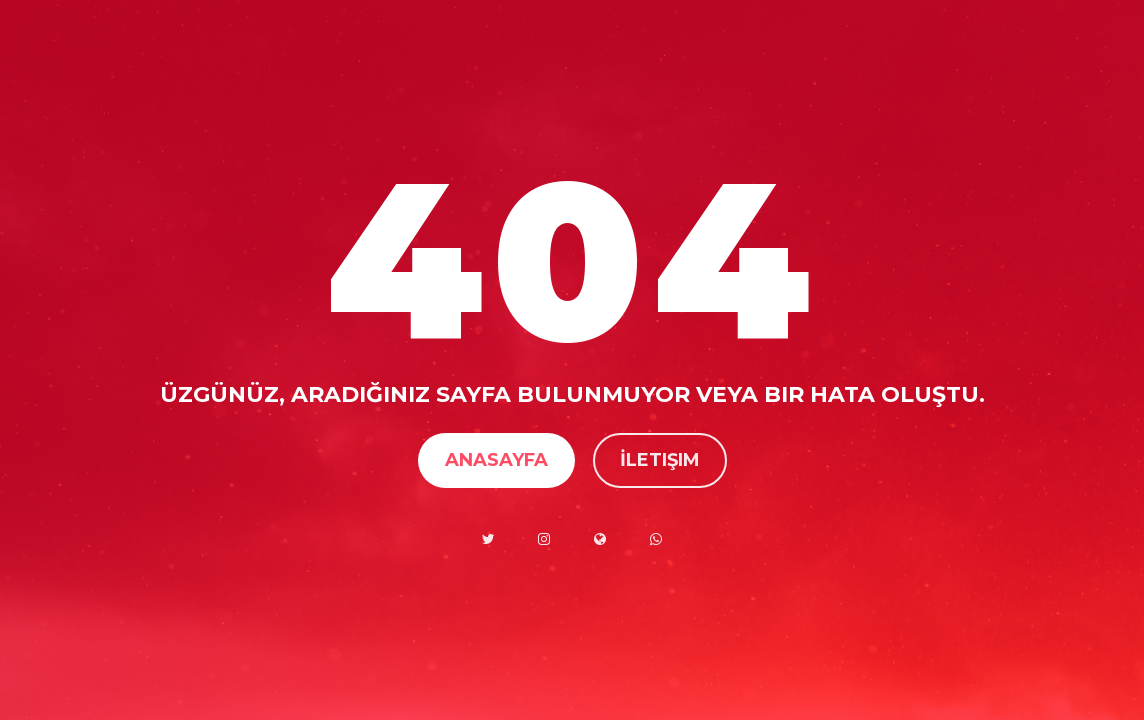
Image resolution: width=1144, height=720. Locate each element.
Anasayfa (496, 460)
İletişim (660, 460)
